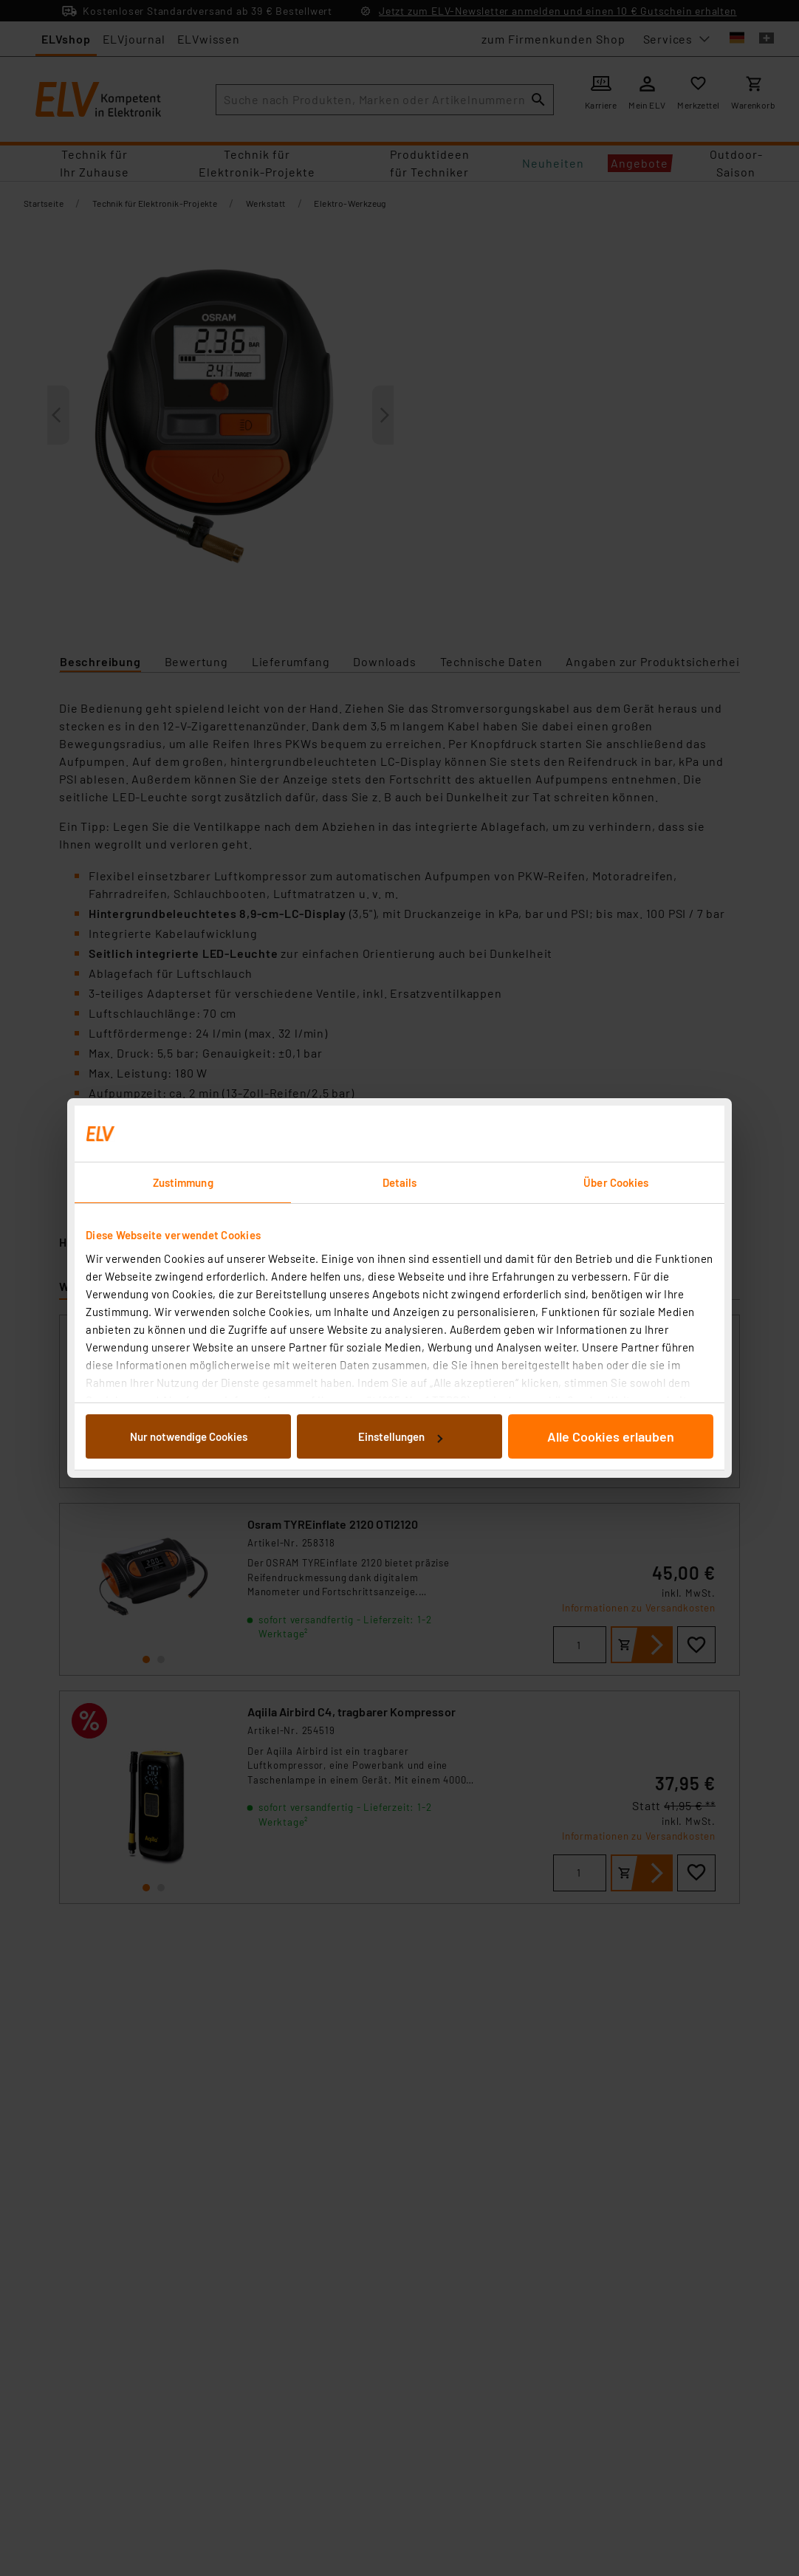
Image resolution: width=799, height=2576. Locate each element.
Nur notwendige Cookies (188, 1436)
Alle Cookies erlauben (610, 1436)
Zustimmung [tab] (183, 1182)
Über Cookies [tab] (615, 1182)
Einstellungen (400, 1436)
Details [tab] (400, 1182)
